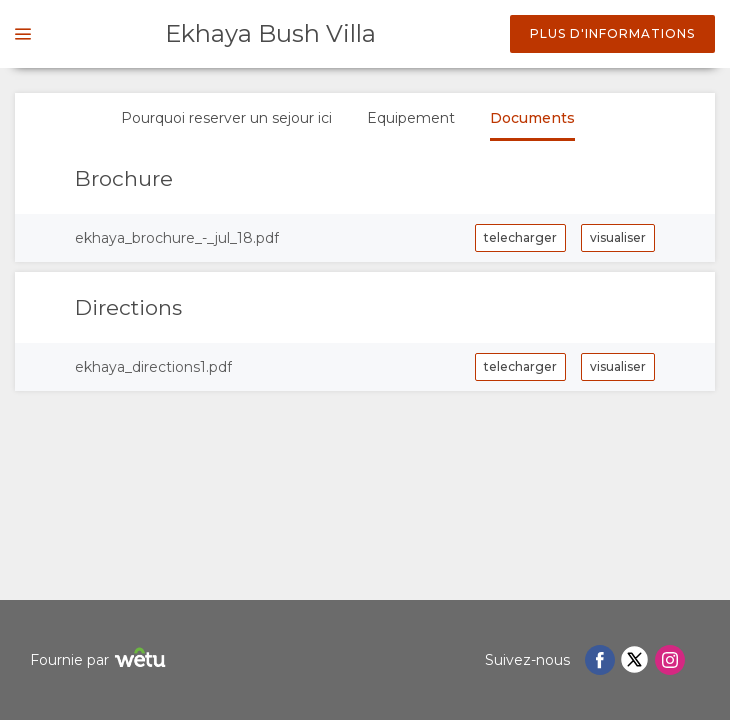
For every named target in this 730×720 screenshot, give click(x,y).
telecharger (520, 237)
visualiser (618, 237)
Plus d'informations (612, 33)
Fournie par (100, 660)
